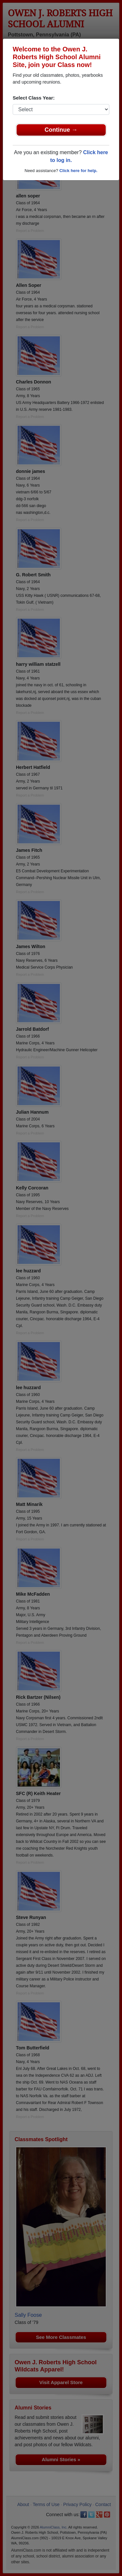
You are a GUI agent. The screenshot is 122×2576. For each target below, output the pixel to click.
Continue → (61, 130)
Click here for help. (78, 170)
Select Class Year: (34, 98)
